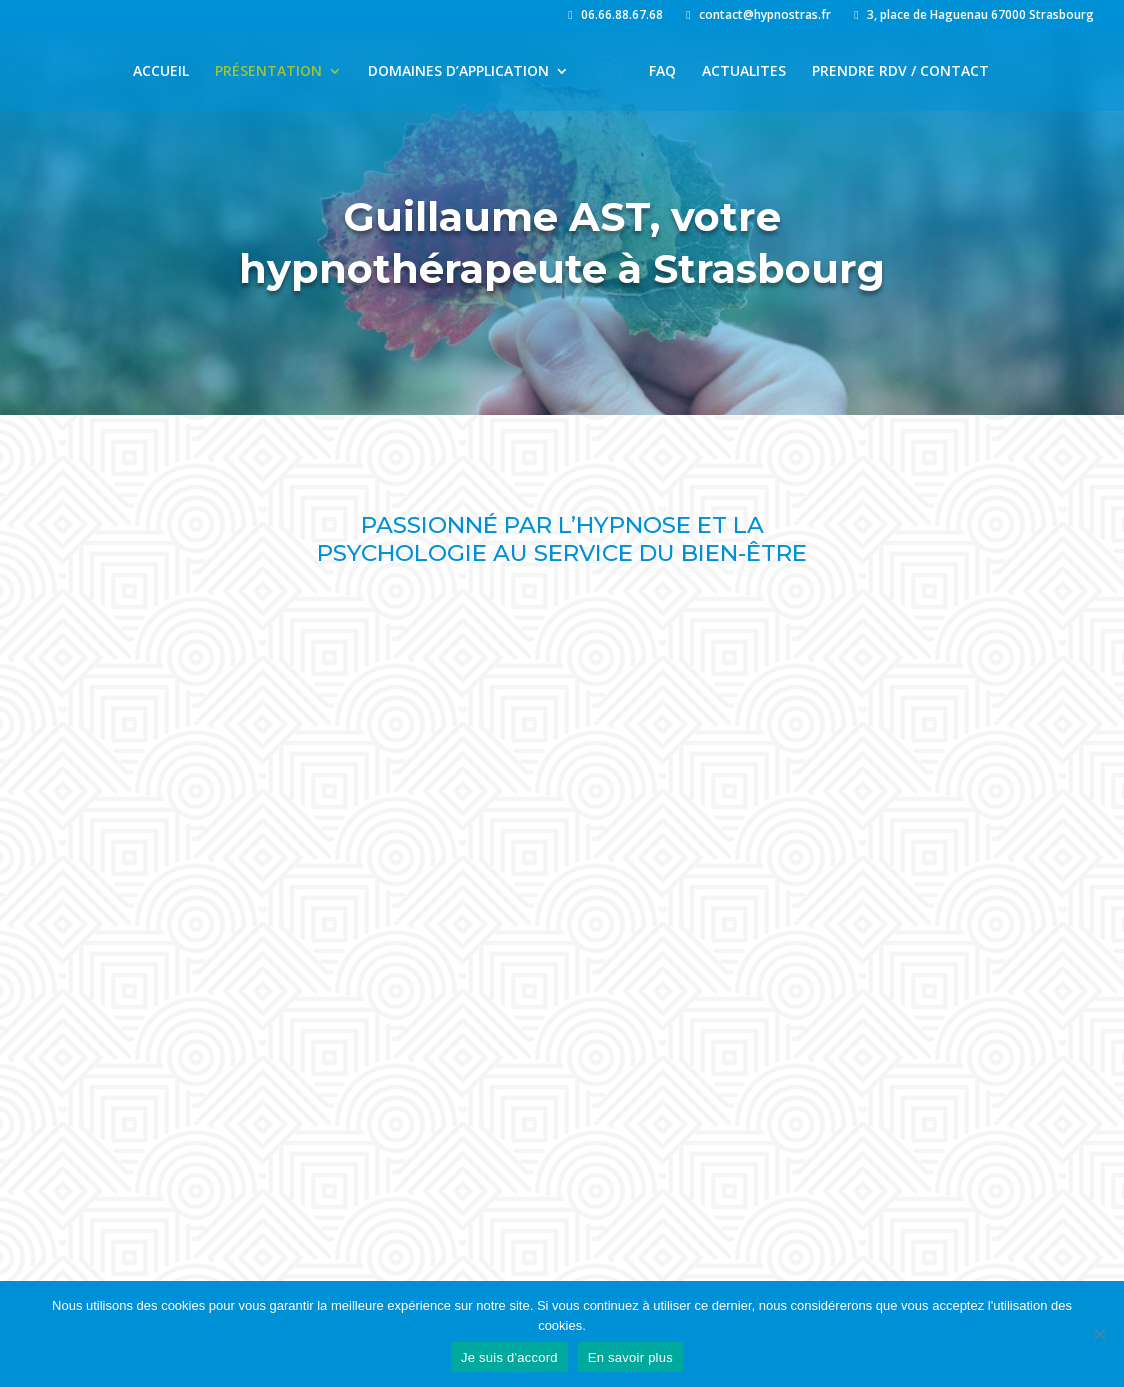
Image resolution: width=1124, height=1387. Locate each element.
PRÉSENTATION (268, 72)
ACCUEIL (161, 72)
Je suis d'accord (509, 1357)
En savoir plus (630, 1357)
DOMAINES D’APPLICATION (458, 72)
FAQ (662, 72)
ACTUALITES (744, 72)
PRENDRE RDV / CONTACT (900, 72)
